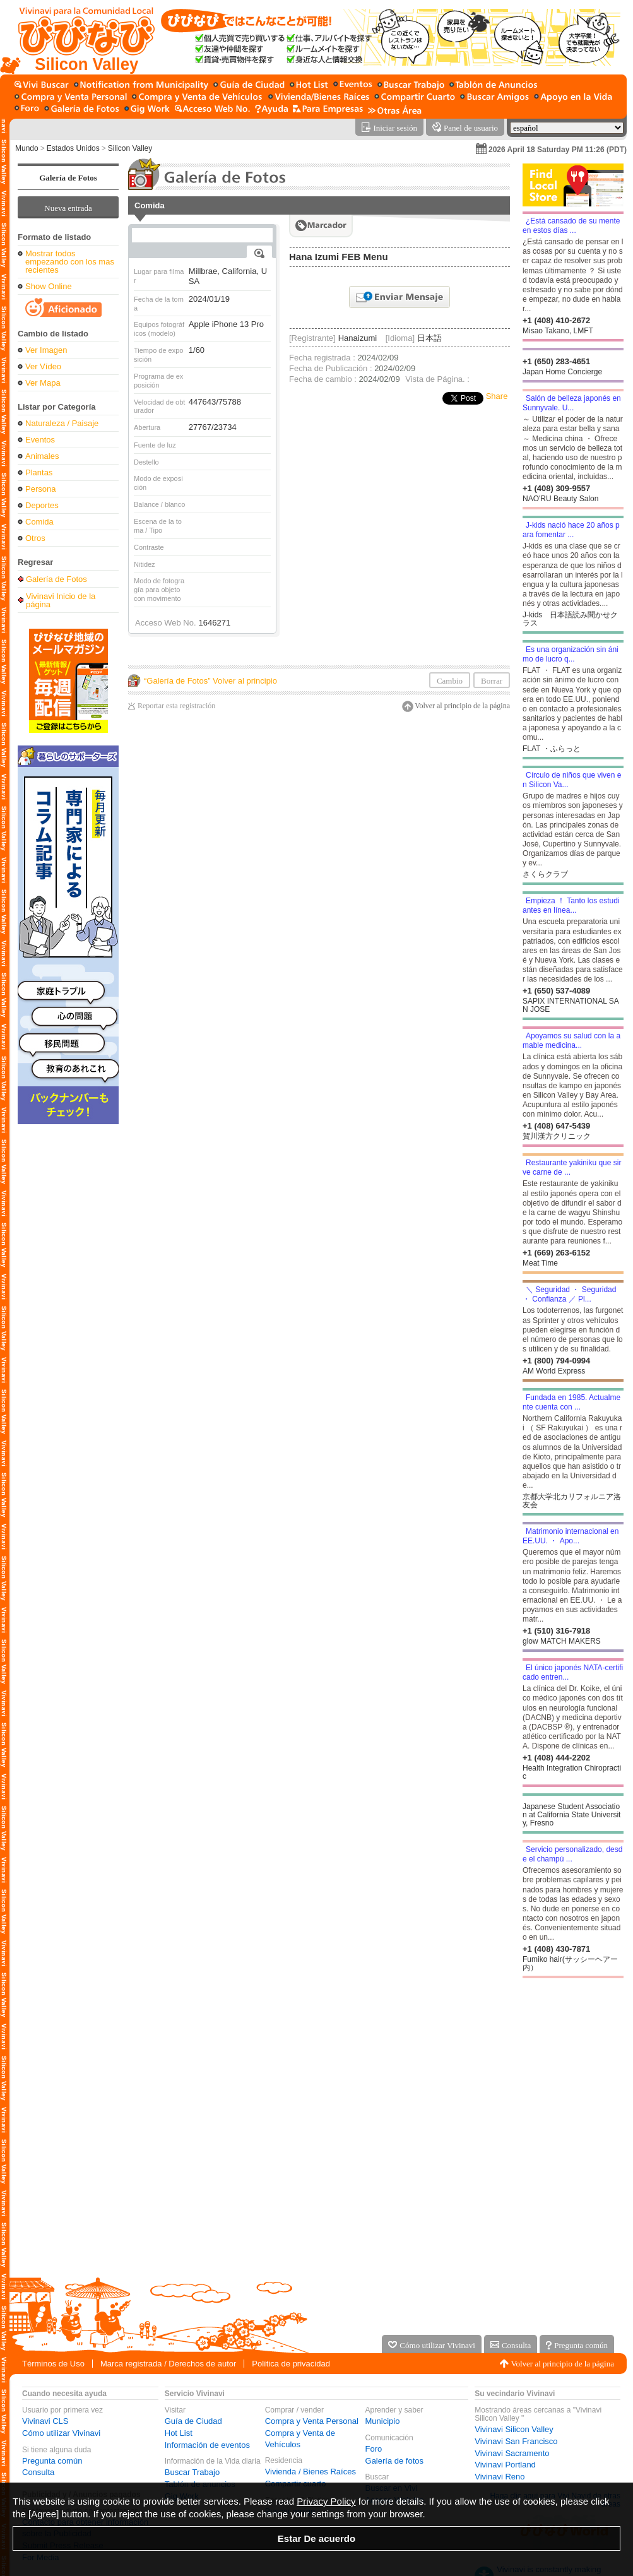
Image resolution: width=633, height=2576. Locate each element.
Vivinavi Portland (505, 2464)
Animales (42, 456)
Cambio (450, 681)
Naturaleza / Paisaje (61, 423)
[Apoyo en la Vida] (573, 97)
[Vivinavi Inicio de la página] (80, 37)
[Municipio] (141, 85)
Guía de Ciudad (193, 2421)
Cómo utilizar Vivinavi (61, 2433)
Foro (373, 2449)
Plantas (38, 472)
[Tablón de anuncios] (493, 85)
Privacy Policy (326, 2501)
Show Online (48, 286)
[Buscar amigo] (494, 97)
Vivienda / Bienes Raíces (310, 2471)
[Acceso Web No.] (212, 109)
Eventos (40, 440)
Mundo (26, 148)
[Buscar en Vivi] (42, 85)
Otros (35, 538)
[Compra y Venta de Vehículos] (197, 97)
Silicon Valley (130, 148)
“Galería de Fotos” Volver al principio (210, 681)
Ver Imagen (46, 350)
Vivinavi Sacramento (512, 2453)
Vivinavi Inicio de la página (60, 599)
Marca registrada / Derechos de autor (168, 2363)
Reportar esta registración (176, 705)
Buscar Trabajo (192, 2472)
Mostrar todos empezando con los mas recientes (69, 261)
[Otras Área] (395, 109)
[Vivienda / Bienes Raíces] (318, 97)
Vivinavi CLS (45, 2421)
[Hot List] (309, 85)
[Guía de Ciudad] (249, 85)
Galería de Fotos (68, 177)
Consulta (38, 2472)
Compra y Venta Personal (311, 2421)
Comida (39, 522)
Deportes (42, 505)
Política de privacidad (291, 2363)
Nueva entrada (68, 208)
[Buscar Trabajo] (410, 85)
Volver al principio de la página (462, 705)
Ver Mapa (43, 383)
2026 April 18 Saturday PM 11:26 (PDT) (557, 149)
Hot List (178, 2433)
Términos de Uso (53, 2363)
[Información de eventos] (352, 85)
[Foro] (27, 109)
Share (497, 396)
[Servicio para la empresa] (328, 109)
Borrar (491, 681)
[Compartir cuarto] (414, 97)
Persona (40, 489)
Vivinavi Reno (499, 2476)
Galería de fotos (394, 2461)
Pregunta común (52, 2461)
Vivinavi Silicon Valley (514, 2429)
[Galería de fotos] (81, 109)
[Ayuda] (271, 109)
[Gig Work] (147, 109)
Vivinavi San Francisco (516, 2441)
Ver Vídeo (43, 366)
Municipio (382, 2421)
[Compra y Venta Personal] (71, 97)
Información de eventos (207, 2445)
